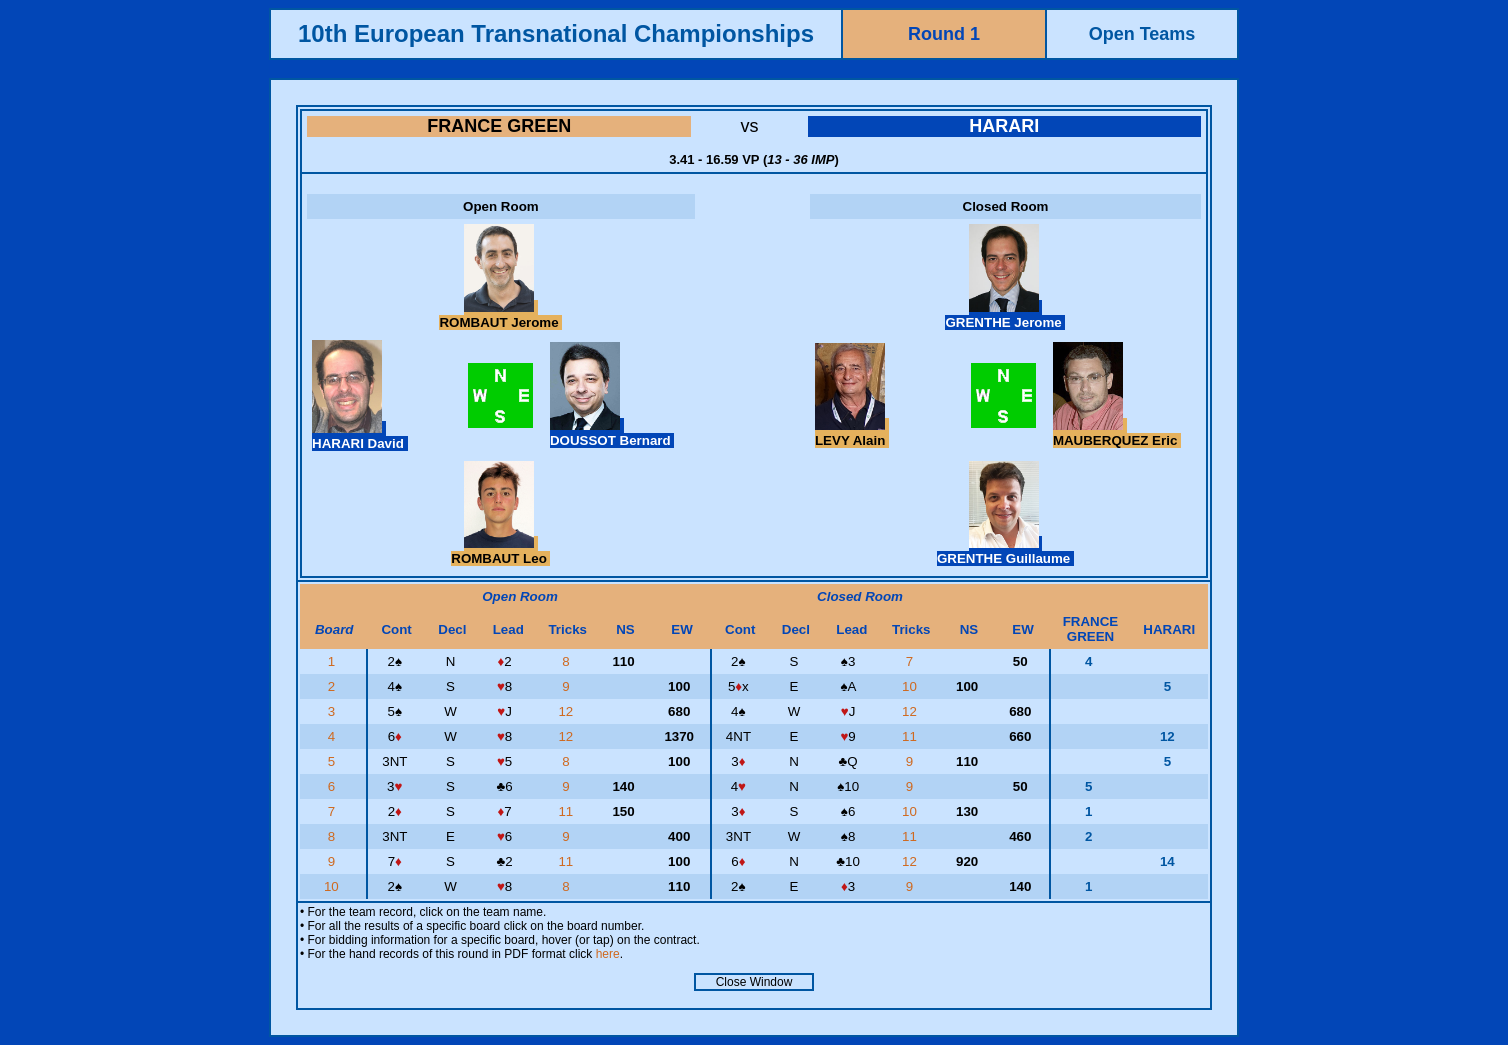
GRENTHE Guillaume (1005, 551)
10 (911, 686)
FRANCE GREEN (499, 126)
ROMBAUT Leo (500, 551)
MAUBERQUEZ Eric (1117, 433)
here (608, 954)
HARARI (1004, 126)
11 (911, 736)
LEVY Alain (852, 433)
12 (567, 711)
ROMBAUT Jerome (500, 315)
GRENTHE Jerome (1005, 315)
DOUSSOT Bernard (612, 433)
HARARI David (360, 436)
